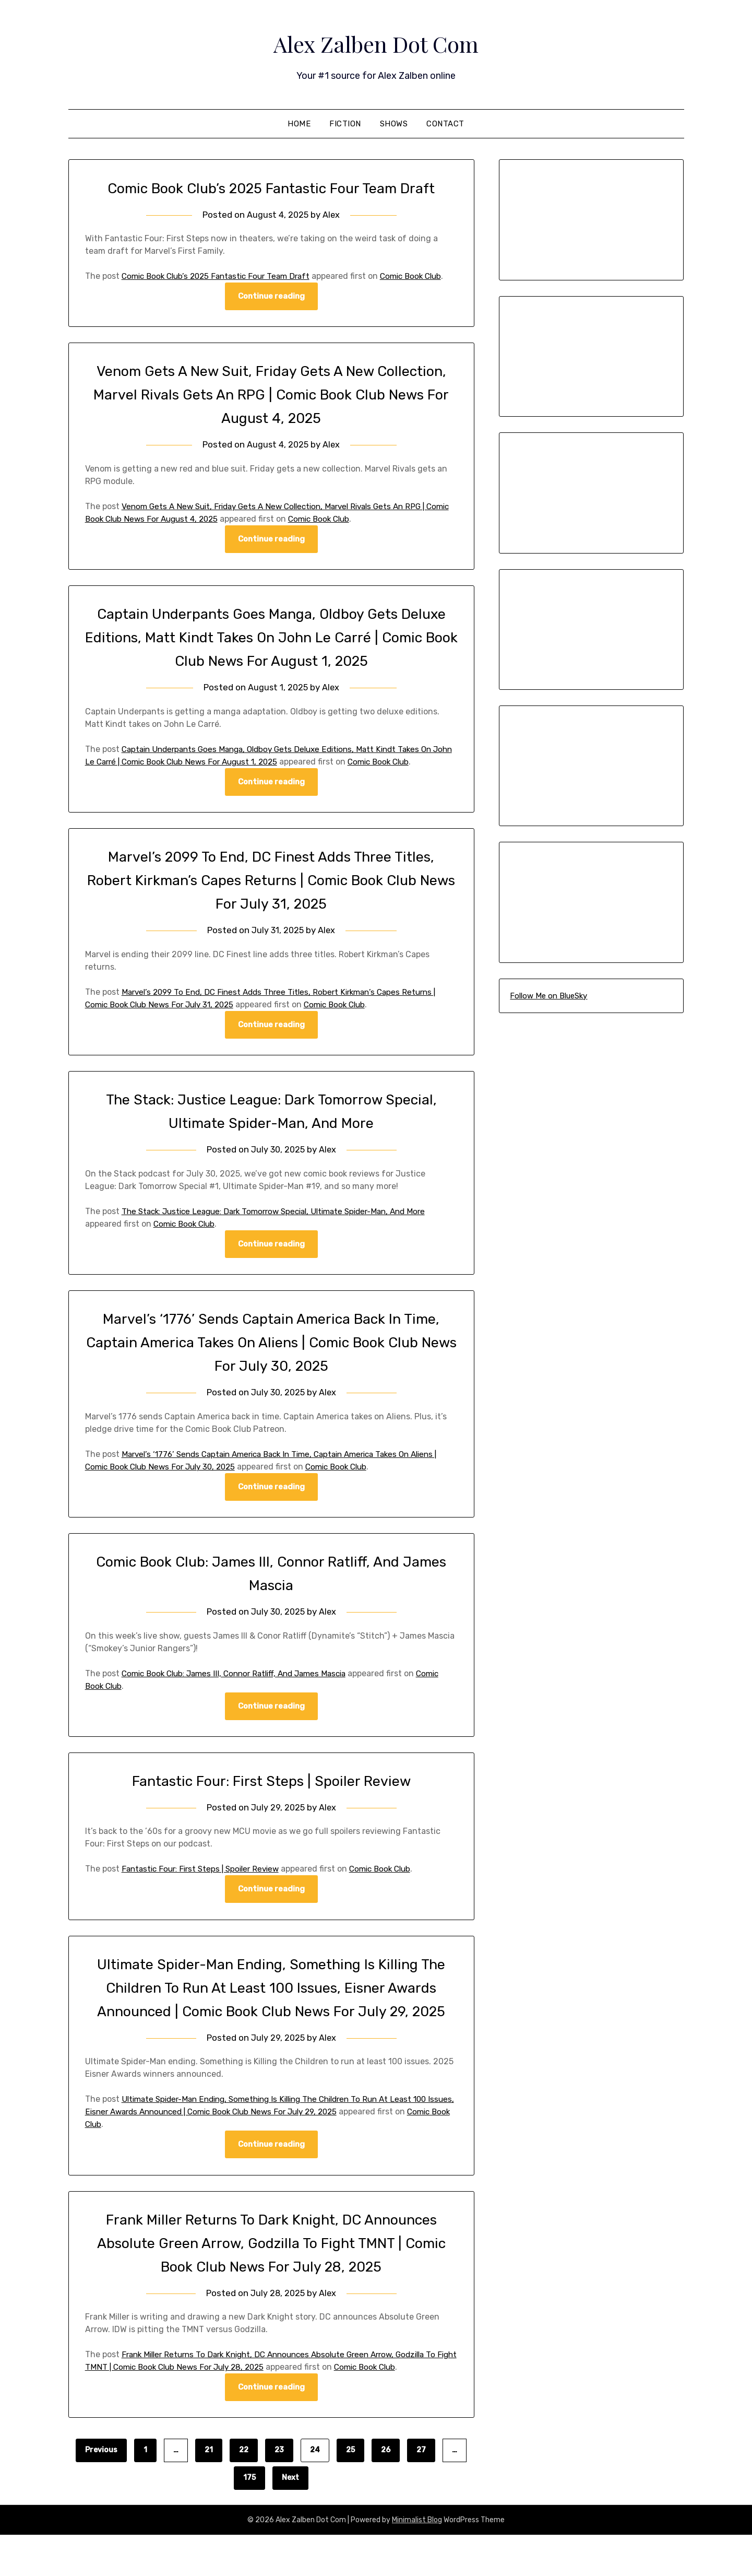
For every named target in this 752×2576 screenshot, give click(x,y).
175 (249, 2518)
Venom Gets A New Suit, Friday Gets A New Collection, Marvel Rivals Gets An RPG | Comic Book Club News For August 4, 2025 (271, 407)
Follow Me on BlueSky (548, 996)
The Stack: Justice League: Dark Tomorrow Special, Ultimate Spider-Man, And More (284, 1226)
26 (385, 2491)
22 (243, 2491)
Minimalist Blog (417, 2561)
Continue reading (271, 309)
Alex (332, 214)
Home (299, 123)
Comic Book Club (355, 532)
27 (421, 2491)
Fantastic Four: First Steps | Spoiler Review (271, 1796)
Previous (101, 2491)
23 (279, 2491)
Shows (394, 123)
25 (350, 2491)
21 (209, 2491)
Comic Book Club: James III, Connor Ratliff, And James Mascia (241, 1689)
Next (290, 2518)
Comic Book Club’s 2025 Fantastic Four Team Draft (271, 188)
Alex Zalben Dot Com (376, 42)
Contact (445, 123)
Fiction (345, 123)
